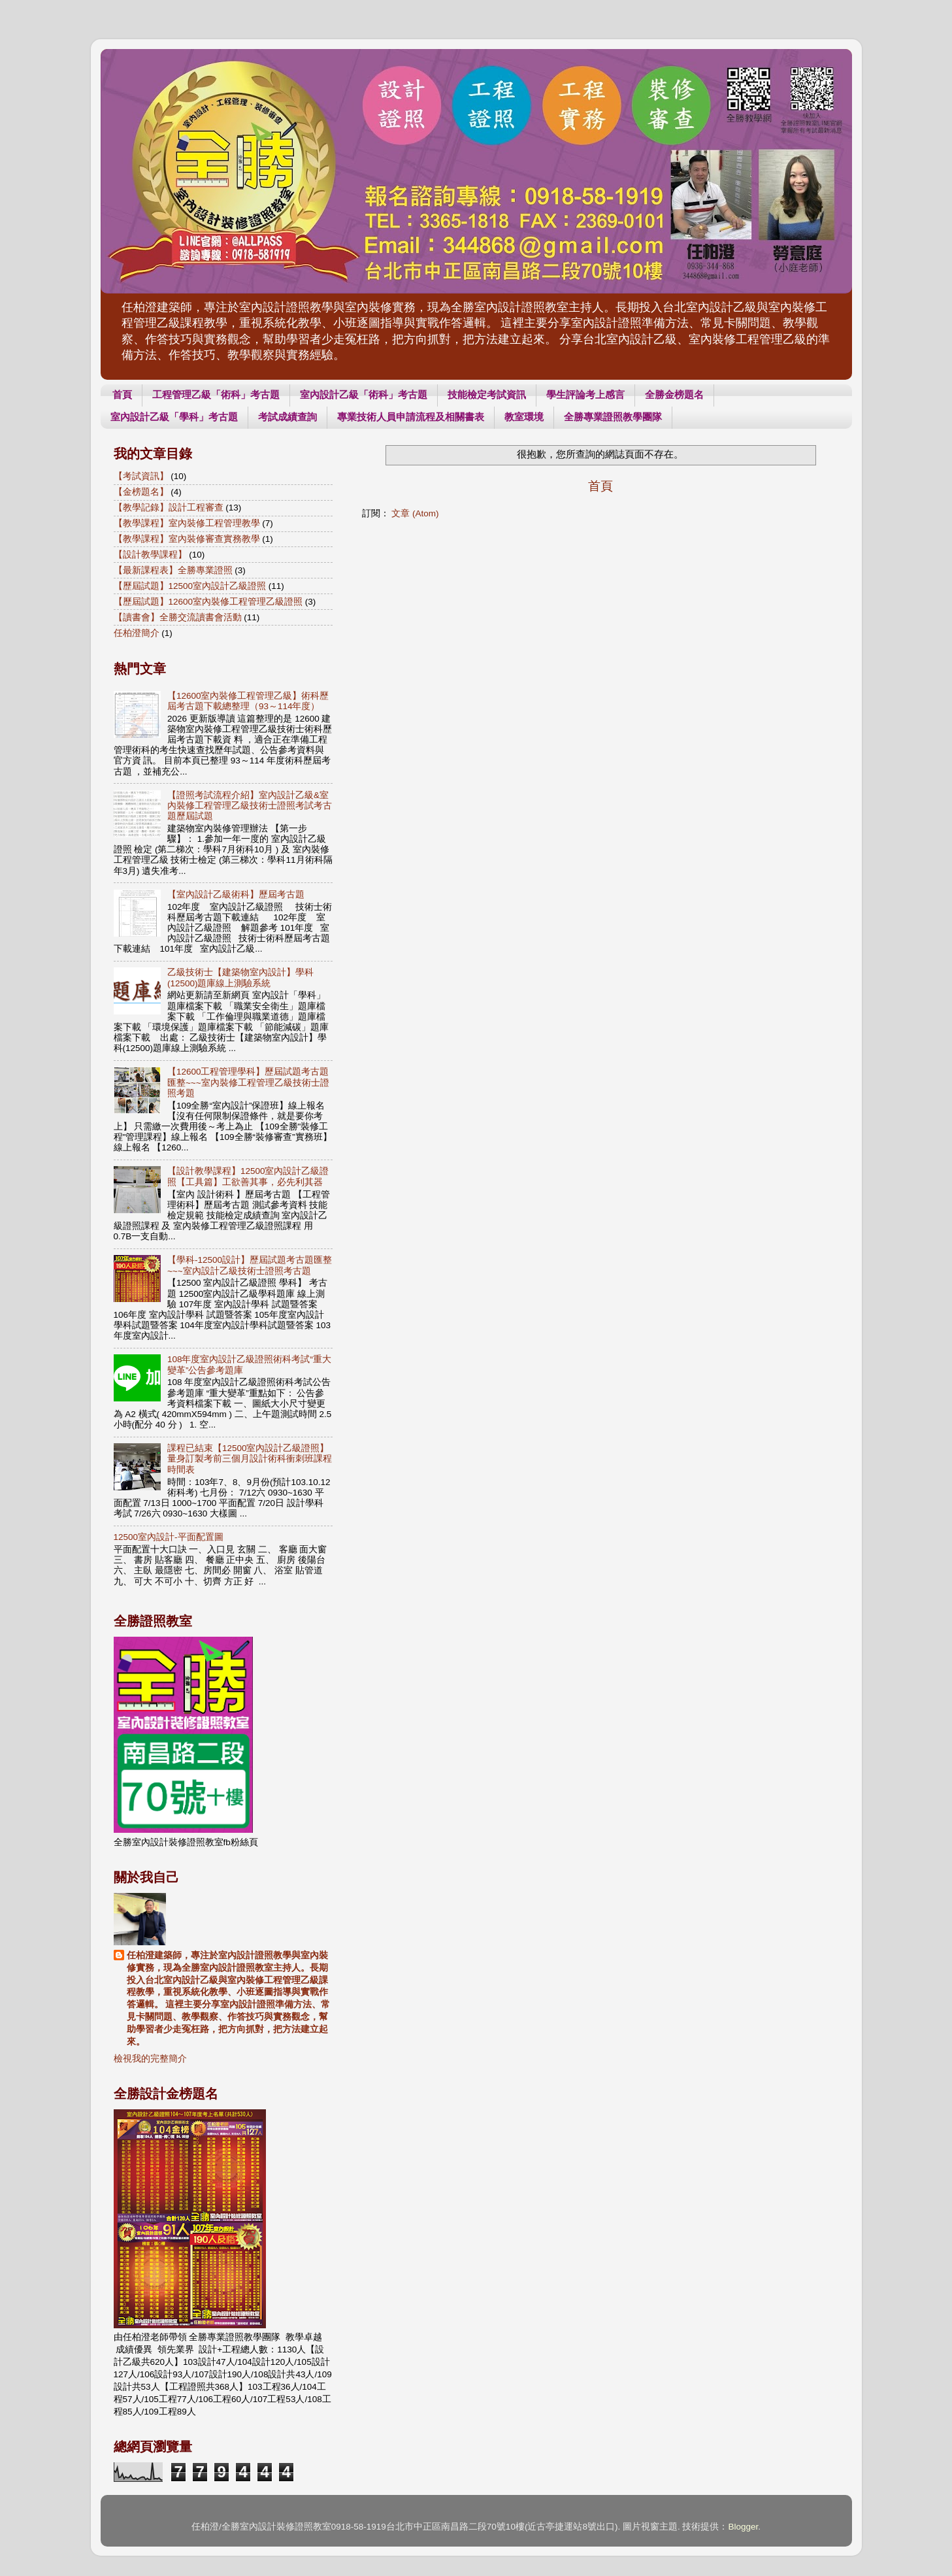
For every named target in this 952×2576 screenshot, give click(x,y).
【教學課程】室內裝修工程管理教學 (187, 523)
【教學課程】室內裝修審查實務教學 (187, 539)
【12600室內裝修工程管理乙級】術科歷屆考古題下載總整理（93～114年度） (248, 701)
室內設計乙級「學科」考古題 (174, 416)
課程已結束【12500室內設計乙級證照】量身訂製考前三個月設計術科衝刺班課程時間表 (249, 1458)
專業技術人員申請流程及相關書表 (410, 416)
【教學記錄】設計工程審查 (168, 507)
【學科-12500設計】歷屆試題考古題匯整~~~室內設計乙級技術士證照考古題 (249, 1265)
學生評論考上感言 (585, 394)
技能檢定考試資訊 (487, 394)
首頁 (122, 394)
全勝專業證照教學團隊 (613, 416)
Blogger (743, 2527)
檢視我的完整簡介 (150, 2059)
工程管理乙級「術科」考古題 (216, 394)
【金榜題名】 (141, 492)
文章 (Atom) (414, 513)
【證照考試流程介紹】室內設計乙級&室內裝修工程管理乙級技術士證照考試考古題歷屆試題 (249, 805)
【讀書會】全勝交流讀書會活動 (178, 617)
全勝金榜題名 (674, 394)
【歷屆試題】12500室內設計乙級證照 (190, 586)
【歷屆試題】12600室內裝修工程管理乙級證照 (208, 602)
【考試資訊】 (141, 476)
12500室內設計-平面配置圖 (168, 1537)
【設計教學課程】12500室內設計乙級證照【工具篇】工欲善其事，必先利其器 (248, 1176)
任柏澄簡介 (136, 633)
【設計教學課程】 (150, 555)
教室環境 (524, 416)
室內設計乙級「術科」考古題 (363, 394)
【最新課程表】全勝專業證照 (173, 570)
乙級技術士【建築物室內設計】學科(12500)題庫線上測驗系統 (240, 977)
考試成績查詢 (287, 416)
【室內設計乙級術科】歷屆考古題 (235, 894)
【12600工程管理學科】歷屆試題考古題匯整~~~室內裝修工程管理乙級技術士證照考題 (248, 1082)
